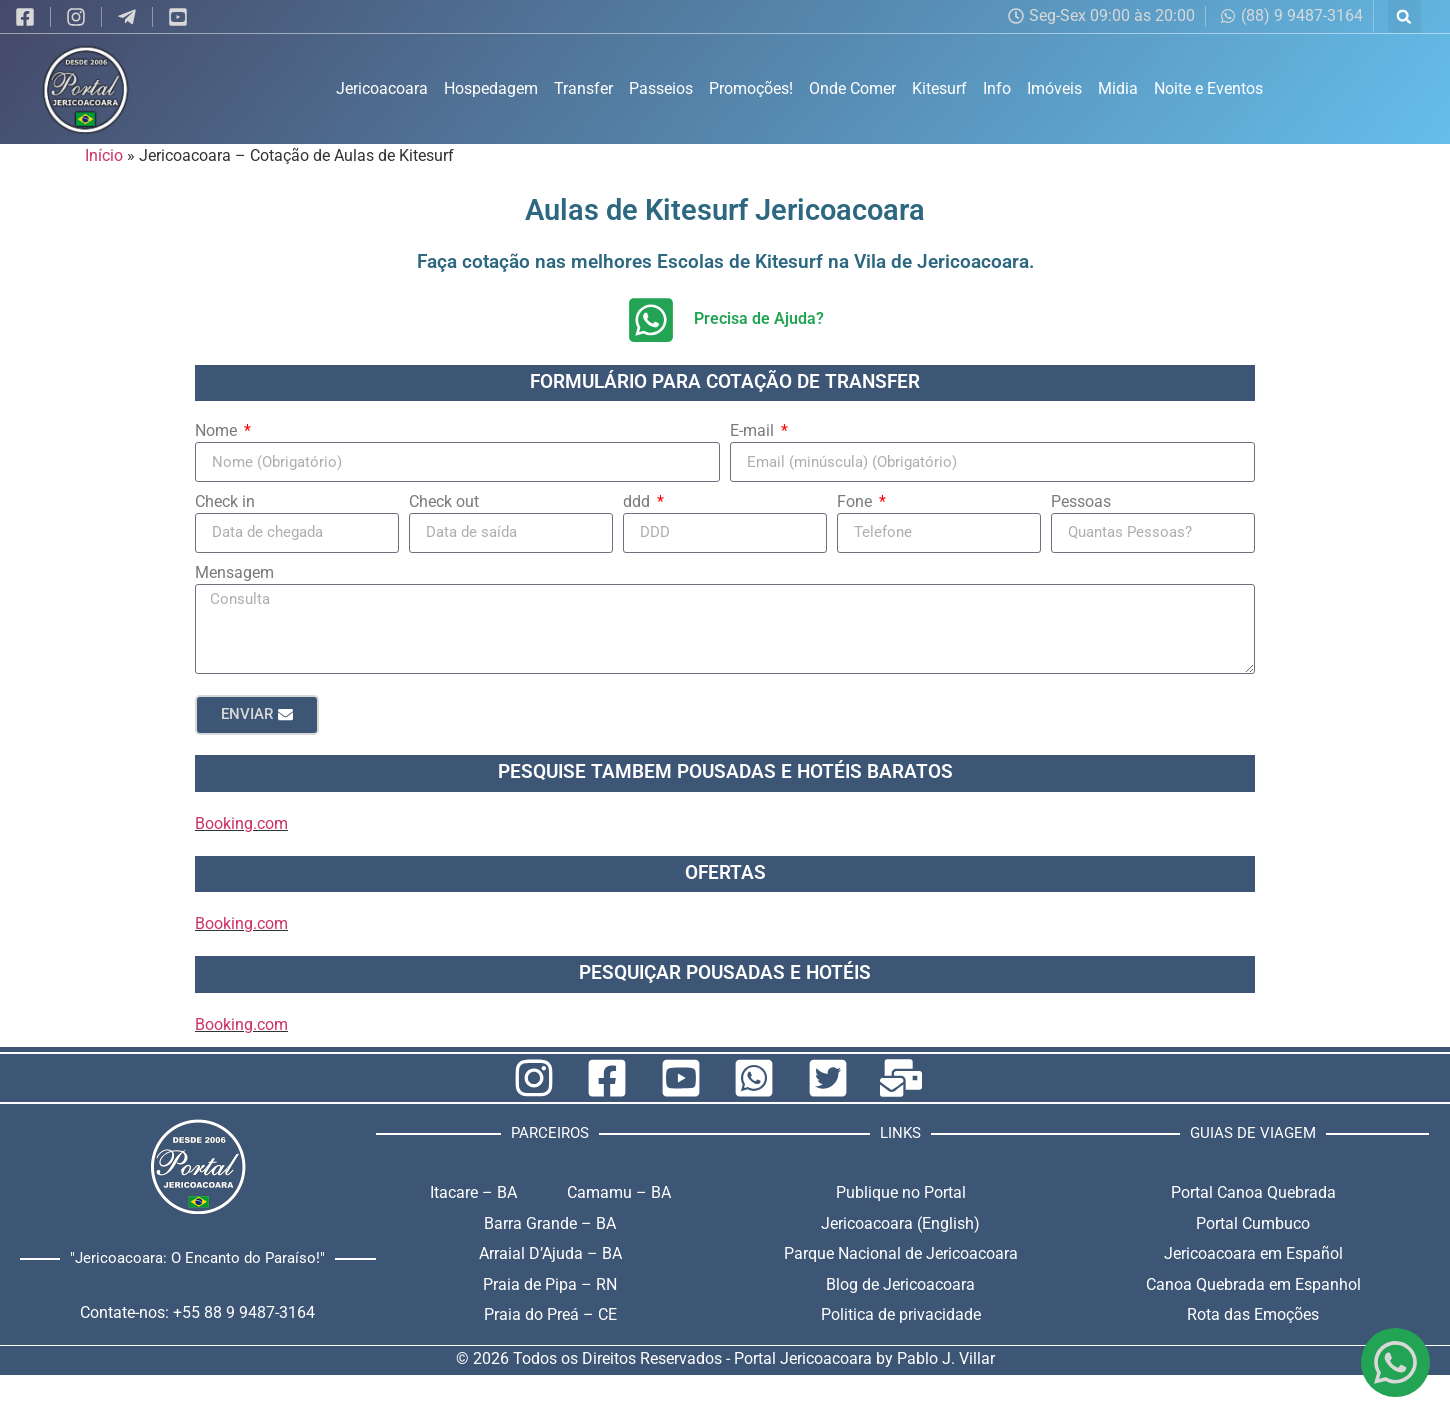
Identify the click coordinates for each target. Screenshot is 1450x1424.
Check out (444, 501)
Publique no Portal (901, 1192)
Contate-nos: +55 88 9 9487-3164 (197, 1312)
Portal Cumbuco (1253, 1223)
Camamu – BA (619, 1192)
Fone (856, 501)
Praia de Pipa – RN (550, 1284)
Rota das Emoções (1253, 1314)
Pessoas (1081, 501)
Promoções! (751, 88)
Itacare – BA (473, 1192)
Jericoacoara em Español (1253, 1253)
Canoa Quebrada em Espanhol (1253, 1284)
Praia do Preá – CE (550, 1314)
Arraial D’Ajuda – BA (550, 1253)
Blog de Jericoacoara (900, 1284)
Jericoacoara (382, 88)
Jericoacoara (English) (900, 1223)
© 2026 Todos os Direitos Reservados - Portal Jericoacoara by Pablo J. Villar (725, 1358)
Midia (1118, 88)
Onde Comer (852, 88)
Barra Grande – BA (550, 1223)
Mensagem (234, 572)
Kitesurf (939, 88)
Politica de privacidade (901, 1314)
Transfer (583, 88)
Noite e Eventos (1208, 88)
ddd (638, 501)
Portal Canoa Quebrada (1253, 1192)
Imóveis (1054, 88)
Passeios (661, 88)
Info (997, 88)
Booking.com (241, 823)
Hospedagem (491, 88)
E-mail (754, 430)
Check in (225, 501)
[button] (1404, 16)
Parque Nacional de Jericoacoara (901, 1253)
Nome (218, 430)
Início (104, 155)
